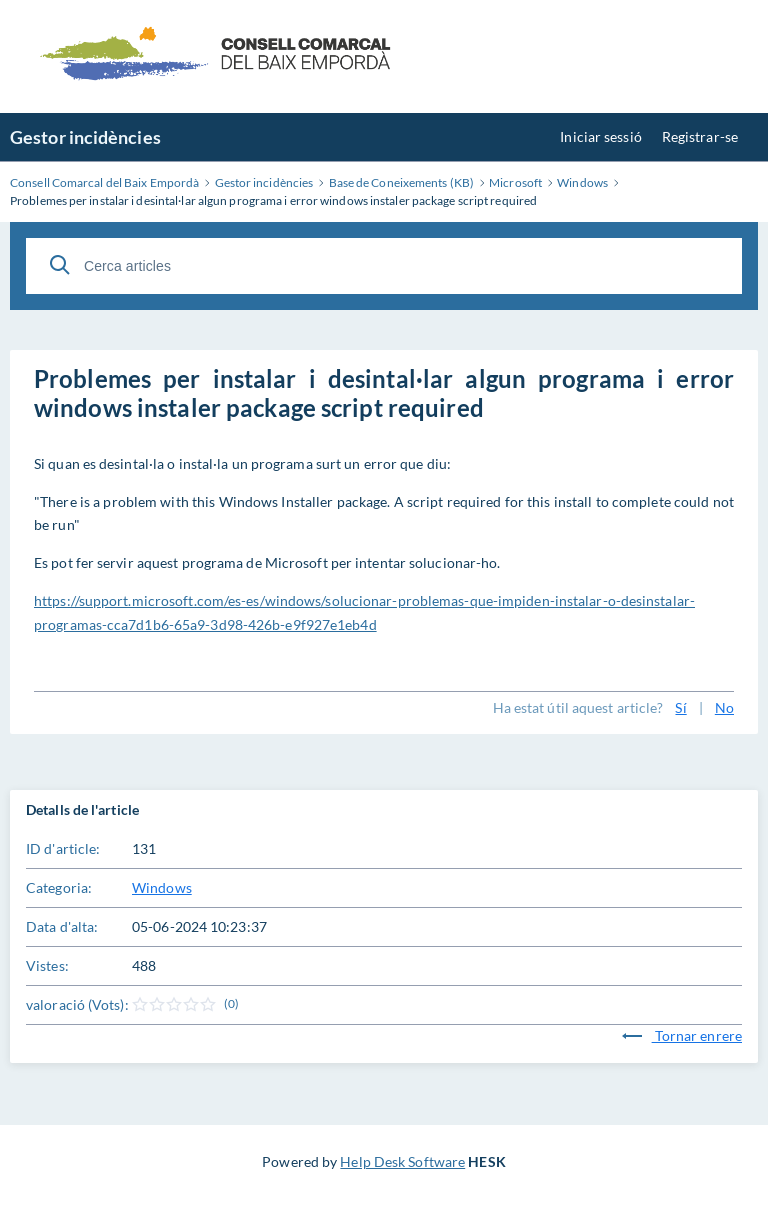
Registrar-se (700, 136)
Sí (680, 707)
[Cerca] (60, 265)
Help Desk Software (402, 1161)
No (724, 707)
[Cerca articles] (384, 266)
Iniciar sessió (600, 136)
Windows (162, 887)
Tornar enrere (682, 1035)
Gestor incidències (85, 137)
